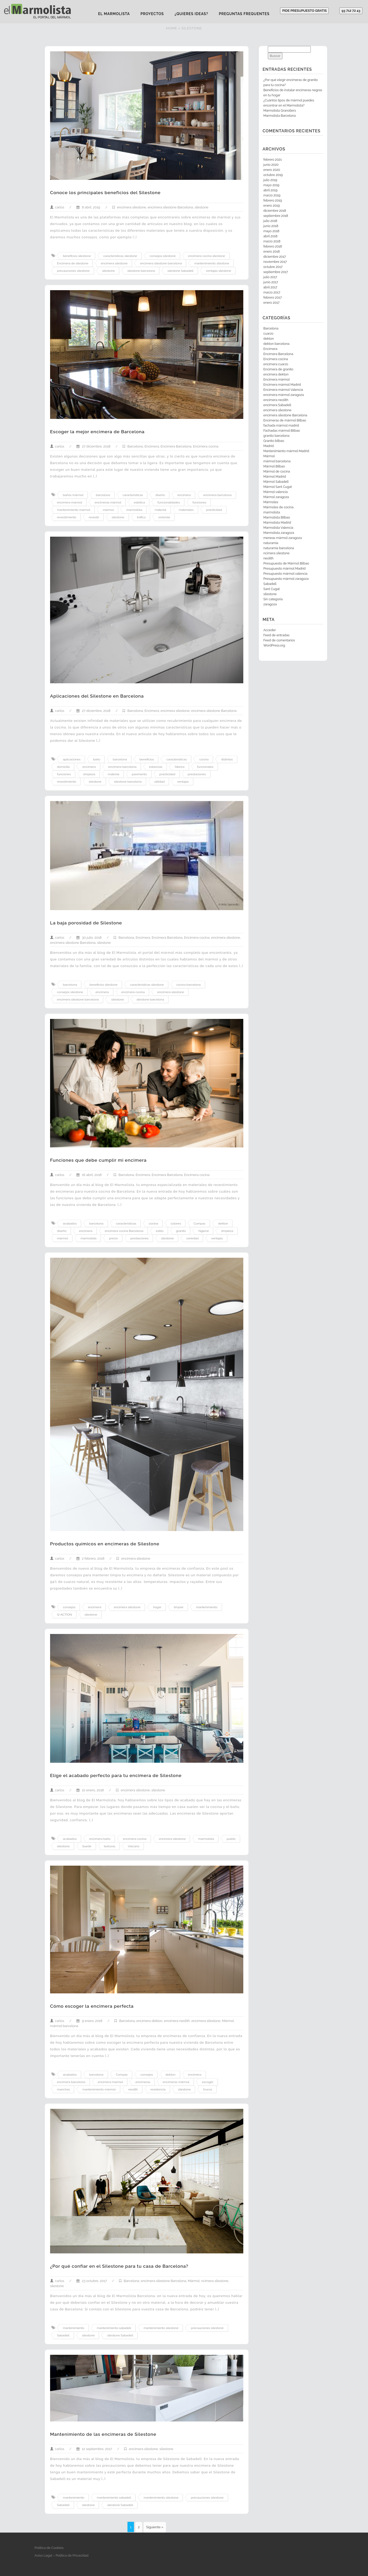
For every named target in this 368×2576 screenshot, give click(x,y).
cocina (204, 759)
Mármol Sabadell (276, 482)
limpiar (178, 1607)
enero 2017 (271, 302)
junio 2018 (270, 226)
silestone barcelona (141, 271)
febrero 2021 (272, 159)
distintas (227, 759)
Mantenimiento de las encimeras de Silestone (103, 2434)
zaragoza (270, 604)
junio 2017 (270, 282)
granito (181, 1231)
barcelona (103, 495)
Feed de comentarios (279, 640)
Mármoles (270, 502)
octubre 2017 (273, 267)
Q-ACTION (64, 1614)
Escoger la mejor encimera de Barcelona (97, 431)
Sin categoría (273, 599)
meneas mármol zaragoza (282, 538)
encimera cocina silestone (206, 256)
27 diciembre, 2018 (93, 446)
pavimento (139, 774)
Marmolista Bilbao (276, 517)
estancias (155, 767)
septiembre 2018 (275, 216)
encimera (184, 495)
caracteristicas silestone (120, 256)
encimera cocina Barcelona (124, 1231)
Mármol (228, 2021)
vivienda (164, 517)
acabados (70, 1223)
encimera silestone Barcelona (170, 207)
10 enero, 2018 (90, 1790)
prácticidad (214, 510)
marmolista (134, 510)
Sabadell (63, 2335)
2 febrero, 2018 (90, 1558)
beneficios (147, 759)
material (160, 510)
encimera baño (99, 1839)
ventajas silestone (218, 271)
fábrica (180, 767)
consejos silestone (163, 256)
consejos (69, 1607)
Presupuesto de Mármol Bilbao (286, 563)
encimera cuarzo (275, 364)
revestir (94, 517)
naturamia (270, 543)
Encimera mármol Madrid (282, 384)
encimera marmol (69, 502)
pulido (231, 1839)
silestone (201, 207)
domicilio (63, 767)
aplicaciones (71, 759)
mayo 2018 (271, 231)
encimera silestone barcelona (161, 263)
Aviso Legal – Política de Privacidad (61, 2555)
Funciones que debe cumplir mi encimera (98, 1160)
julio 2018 (270, 221)
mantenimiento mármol (73, 510)
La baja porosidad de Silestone (86, 922)
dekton (223, 1223)
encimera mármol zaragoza (283, 395)
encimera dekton (149, 2021)
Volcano (133, 1846)
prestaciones (197, 774)
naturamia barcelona (278, 548)
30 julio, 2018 (88, 937)
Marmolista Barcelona (279, 115)
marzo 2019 (272, 195)
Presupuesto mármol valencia (285, 573)
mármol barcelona (64, 2026)
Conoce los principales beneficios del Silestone (105, 192)
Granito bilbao (273, 441)
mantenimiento (206, 1607)
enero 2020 (271, 170)
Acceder (269, 630)
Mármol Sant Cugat (277, 487)
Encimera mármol (276, 379)
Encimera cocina (205, 446)
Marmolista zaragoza (278, 533)
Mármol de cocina (276, 471)
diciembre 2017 (274, 256)
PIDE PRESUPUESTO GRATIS (304, 11)
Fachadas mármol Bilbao (281, 430)
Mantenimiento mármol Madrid (286, 451)
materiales (186, 510)
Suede (86, 1846)
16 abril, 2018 (88, 1175)
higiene (203, 1231)
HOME (171, 28)
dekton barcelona (276, 344)
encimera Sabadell (277, 405)
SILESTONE (191, 28)
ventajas (183, 781)
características (133, 495)
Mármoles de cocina (278, 507)
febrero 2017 (272, 297)
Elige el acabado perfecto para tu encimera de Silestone (116, 1775)
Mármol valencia (275, 492)
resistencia (158, 2089)
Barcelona (135, 446)
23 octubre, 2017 (91, 2281)
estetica (139, 502)
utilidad (159, 781)
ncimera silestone (214, 2281)
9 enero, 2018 (89, 2021)
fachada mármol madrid (281, 425)
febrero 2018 (272, 246)
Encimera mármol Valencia (283, 390)
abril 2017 (270, 287)
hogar (157, 1607)
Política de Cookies (49, 2548)
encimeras (142, 2082)
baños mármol (73, 495)
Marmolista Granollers (279, 110)
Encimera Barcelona (175, 446)
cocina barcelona (188, 984)
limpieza (89, 774)
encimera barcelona (217, 495)
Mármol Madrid (274, 476)
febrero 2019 (272, 200)
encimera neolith (177, 2021)
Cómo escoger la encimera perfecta (92, 2006)
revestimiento (66, 517)
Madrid (268, 446)
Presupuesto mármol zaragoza (286, 579)
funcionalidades (168, 502)
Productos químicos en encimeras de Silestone (104, 1543)
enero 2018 (271, 251)
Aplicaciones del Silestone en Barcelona (97, 696)
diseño (160, 495)
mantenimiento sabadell (114, 2328)
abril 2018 (270, 236)
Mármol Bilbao (274, 466)
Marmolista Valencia (278, 528)
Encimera (151, 446)
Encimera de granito (278, 369)
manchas (63, 2089)
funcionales (205, 767)
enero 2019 (271, 205)
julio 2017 (270, 277)
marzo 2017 (271, 292)
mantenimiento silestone (211, 263)
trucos (207, 2089)
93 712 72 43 (350, 11)
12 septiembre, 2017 (94, 2449)
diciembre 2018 (274, 211)
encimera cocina (133, 992)
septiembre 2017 (275, 272)
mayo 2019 (271, 185)
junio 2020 (271, 165)
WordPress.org (274, 645)
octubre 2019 (273, 175)
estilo (160, 1231)
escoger (207, 2082)
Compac (199, 1223)
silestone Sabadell (180, 271)
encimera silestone (131, 207)
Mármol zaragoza (276, 497)
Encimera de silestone (72, 263)
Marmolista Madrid (277, 522)
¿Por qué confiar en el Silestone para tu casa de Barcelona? (119, 2266)
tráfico (141, 517)
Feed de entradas (276, 635)
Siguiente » (154, 2527)
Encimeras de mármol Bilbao (284, 420)
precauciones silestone (73, 271)
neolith (133, 2089)
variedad (192, 1238)
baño (96, 759)
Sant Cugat (271, 589)
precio (113, 1238)
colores (176, 1223)
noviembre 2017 (275, 262)
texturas (109, 1846)
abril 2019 (270, 190)
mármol (108, 510)
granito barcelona (276, 436)
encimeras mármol (108, 502)
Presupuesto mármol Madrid (284, 568)
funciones (199, 502)
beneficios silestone (77, 256)
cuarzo (268, 333)
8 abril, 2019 (88, 207)
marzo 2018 (272, 241)
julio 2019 (270, 180)
